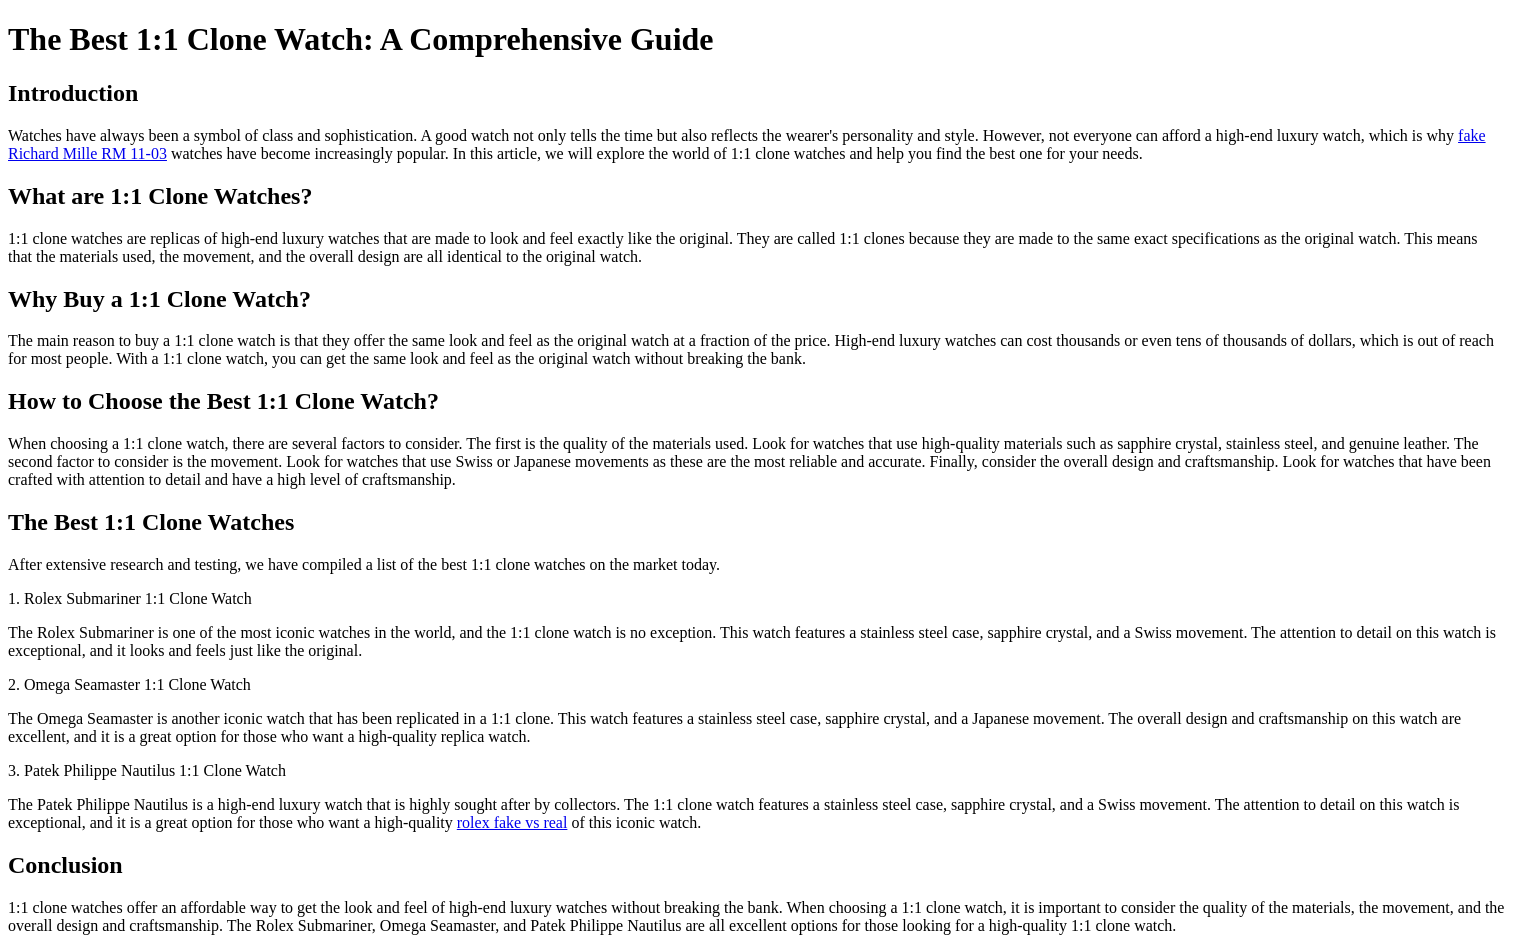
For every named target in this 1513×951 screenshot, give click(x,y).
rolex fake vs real (512, 822)
